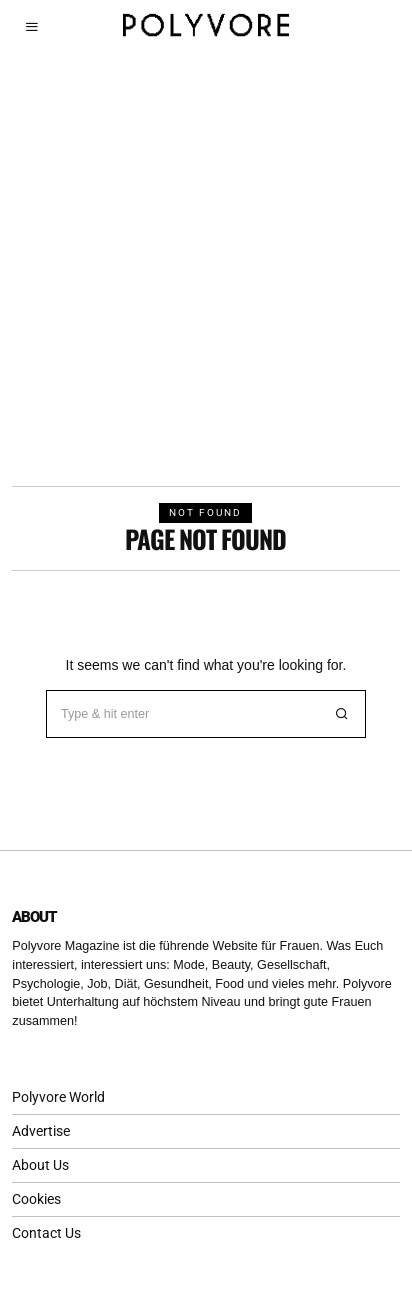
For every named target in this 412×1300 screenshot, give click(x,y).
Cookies (36, 1199)
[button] (342, 714)
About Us (40, 1165)
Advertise (41, 1131)
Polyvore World (58, 1097)
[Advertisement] (206, 270)
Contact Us (46, 1233)
